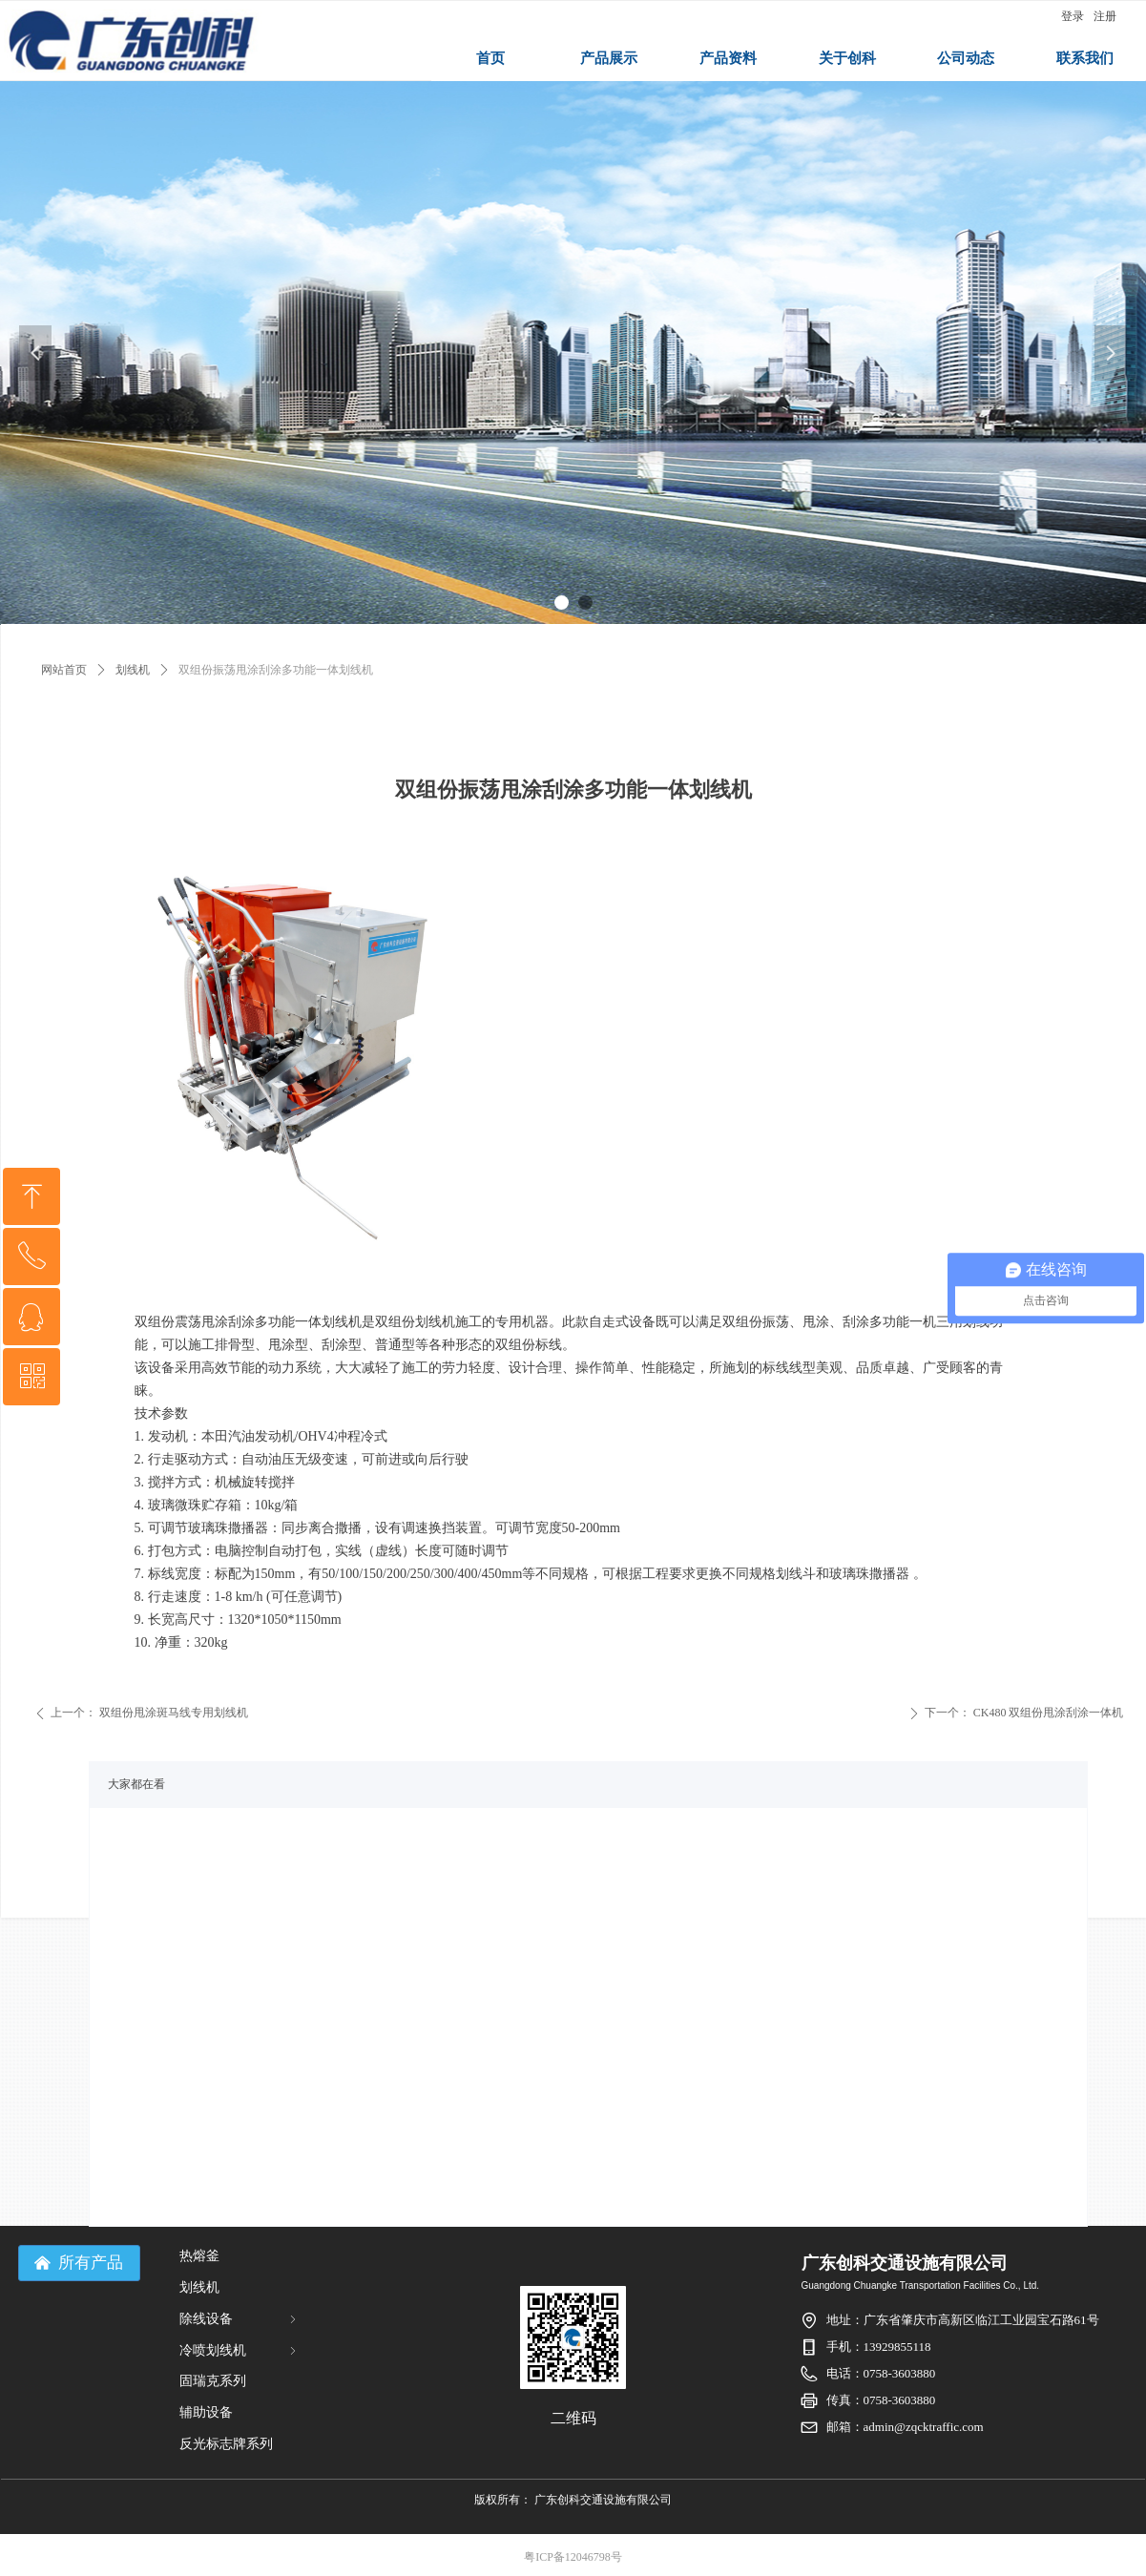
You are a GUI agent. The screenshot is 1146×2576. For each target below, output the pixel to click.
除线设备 (239, 2319)
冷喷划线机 (239, 2350)
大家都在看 (136, 1784)
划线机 (132, 669)
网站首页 (64, 669)
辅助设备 (206, 2412)
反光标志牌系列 (226, 2444)
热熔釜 (199, 2256)
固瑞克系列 (212, 2381)
